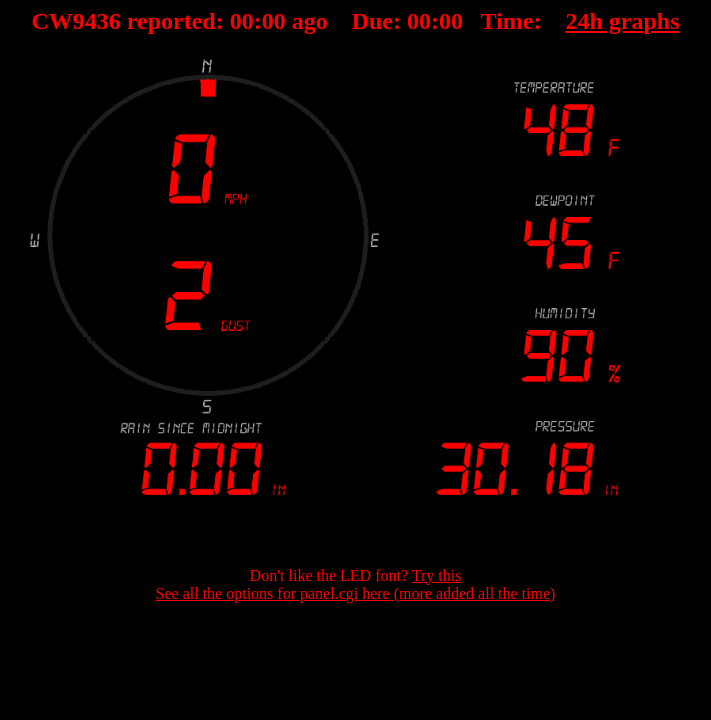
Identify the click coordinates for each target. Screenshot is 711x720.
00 (242, 21)
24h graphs (622, 21)
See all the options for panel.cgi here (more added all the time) (356, 593)
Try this (437, 575)
